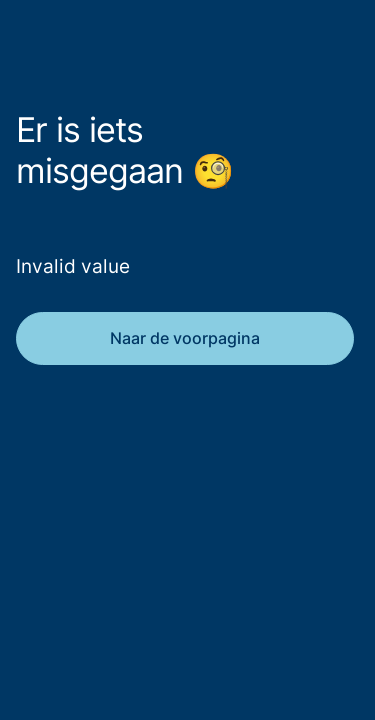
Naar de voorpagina (185, 338)
